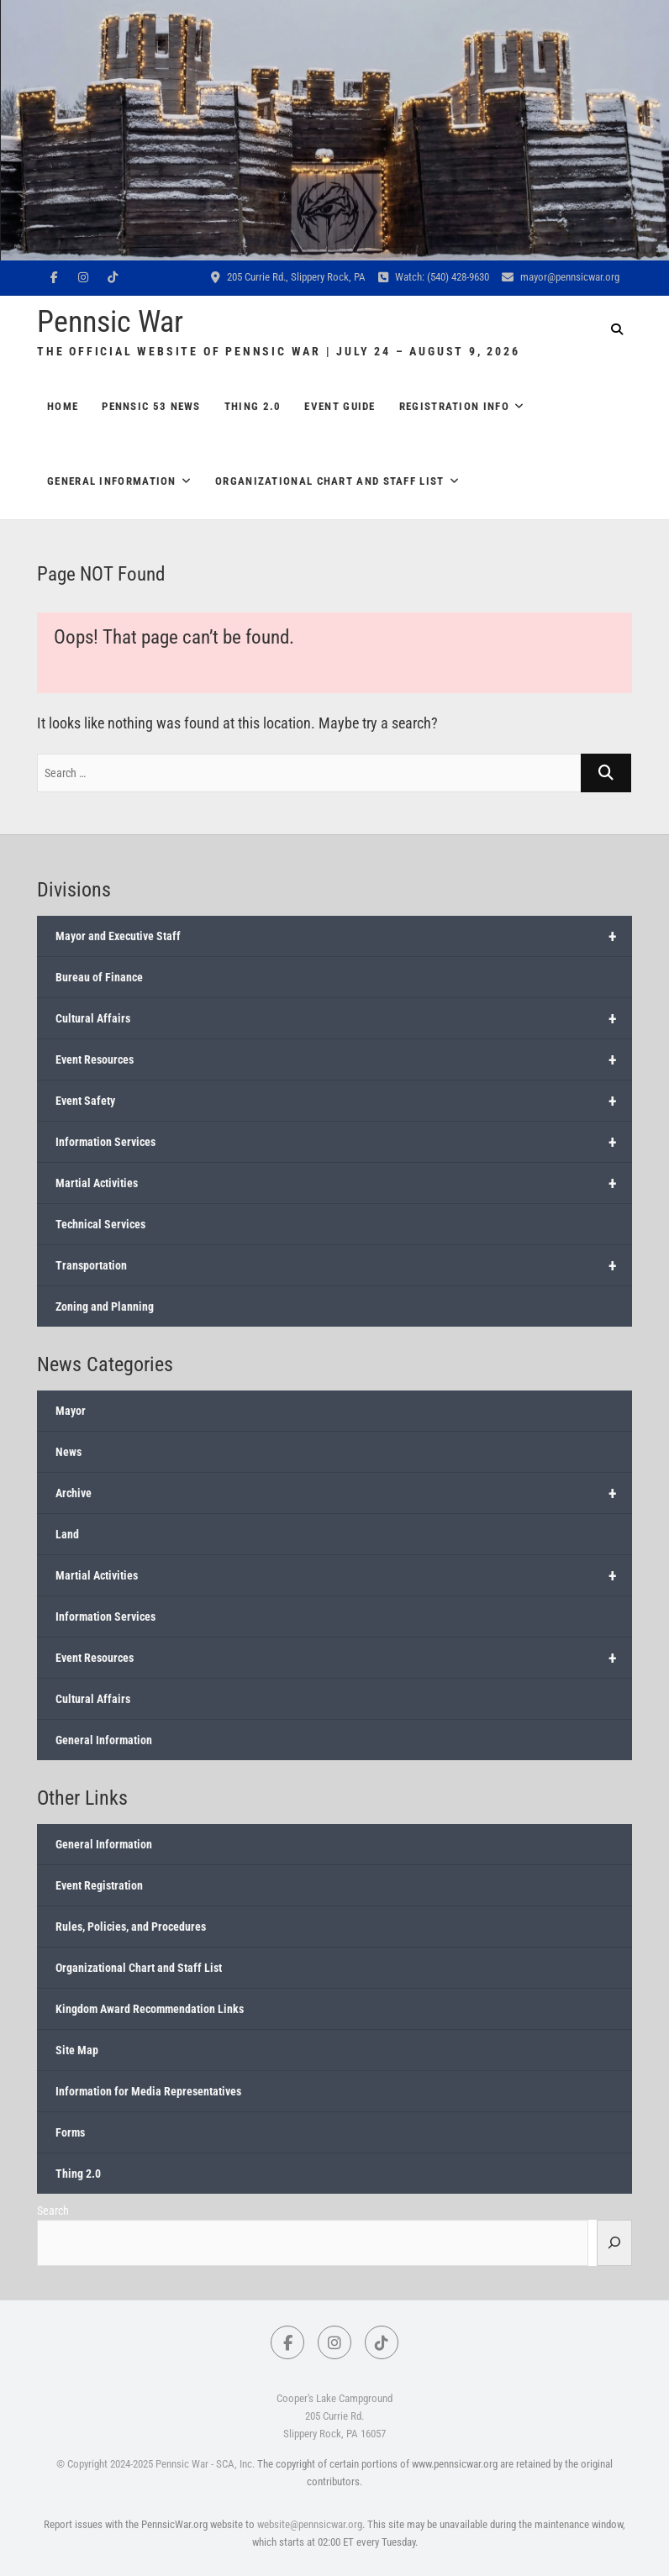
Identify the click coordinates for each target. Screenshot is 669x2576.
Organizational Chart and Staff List (330, 481)
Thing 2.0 (253, 406)
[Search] (614, 2242)
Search (53, 2210)
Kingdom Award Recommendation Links (149, 2009)
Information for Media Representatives (148, 2091)
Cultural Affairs (343, 1018)
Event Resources (343, 1059)
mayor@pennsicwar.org (560, 277)
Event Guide (339, 406)
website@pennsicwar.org (309, 2524)
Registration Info (454, 406)
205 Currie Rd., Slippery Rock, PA (288, 277)
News (68, 1452)
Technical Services (100, 1224)
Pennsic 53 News (151, 406)
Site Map (76, 2050)
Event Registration (99, 1885)
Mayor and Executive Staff (343, 936)
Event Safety (343, 1100)
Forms (70, 2132)
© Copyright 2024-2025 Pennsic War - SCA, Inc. (155, 2464)
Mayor (70, 1410)
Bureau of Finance (99, 977)
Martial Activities (343, 1183)
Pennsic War (110, 321)
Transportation (343, 1265)
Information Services (343, 1142)
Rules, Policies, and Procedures (130, 1926)
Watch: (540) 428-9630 (433, 277)
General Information (111, 481)
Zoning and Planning (104, 1306)
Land (67, 1534)
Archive (343, 1493)
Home (62, 406)
